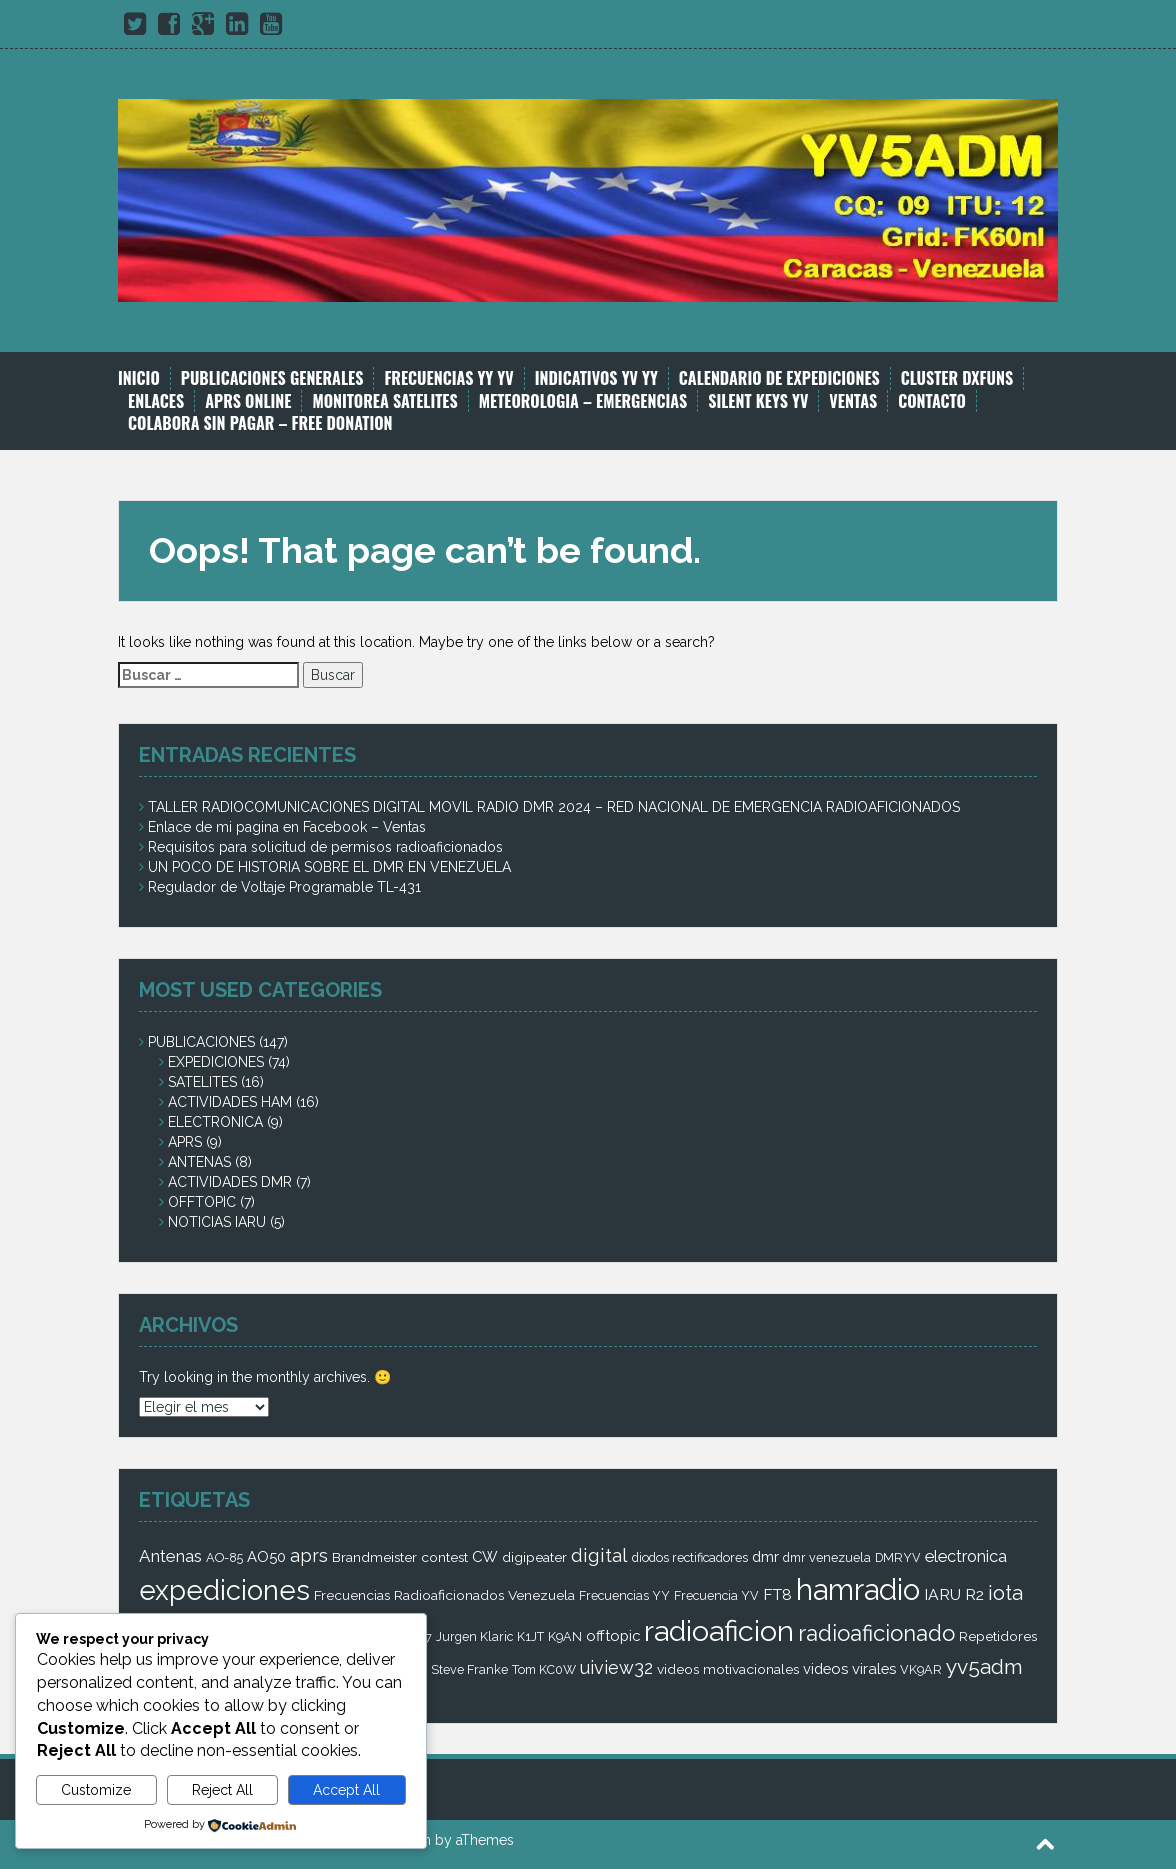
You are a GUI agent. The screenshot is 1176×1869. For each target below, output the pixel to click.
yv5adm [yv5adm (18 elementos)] (984, 1666)
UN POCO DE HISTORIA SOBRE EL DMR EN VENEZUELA (329, 867)
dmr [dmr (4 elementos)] (765, 1556)
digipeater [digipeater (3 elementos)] (534, 1557)
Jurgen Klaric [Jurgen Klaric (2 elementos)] (474, 1636)
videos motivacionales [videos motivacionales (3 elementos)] (728, 1669)
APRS (185, 1142)
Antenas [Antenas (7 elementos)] (170, 1556)
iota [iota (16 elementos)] (1005, 1593)
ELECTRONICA (215, 1122)
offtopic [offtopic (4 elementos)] (613, 1635)
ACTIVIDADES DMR (230, 1182)
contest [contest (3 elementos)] (444, 1557)
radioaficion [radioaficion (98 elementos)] (719, 1631)
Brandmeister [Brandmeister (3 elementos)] (374, 1557)
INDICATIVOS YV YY (596, 378)
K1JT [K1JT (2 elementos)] (530, 1636)
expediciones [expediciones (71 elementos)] (224, 1590)
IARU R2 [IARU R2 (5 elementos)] (954, 1594)
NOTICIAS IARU (217, 1222)
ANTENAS (199, 1162)
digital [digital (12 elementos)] (599, 1555)
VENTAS (853, 401)
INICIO (139, 378)
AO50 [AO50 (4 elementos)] (266, 1556)
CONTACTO (932, 401)
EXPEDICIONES (216, 1062)
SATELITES (202, 1082)
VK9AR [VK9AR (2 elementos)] (921, 1669)
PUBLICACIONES (201, 1042)
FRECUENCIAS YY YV (448, 378)
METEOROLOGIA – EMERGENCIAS (583, 401)
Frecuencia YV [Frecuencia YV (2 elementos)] (716, 1595)
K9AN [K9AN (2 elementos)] (565, 1636)
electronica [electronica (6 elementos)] (966, 1556)
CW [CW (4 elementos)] (485, 1556)
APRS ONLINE (248, 401)
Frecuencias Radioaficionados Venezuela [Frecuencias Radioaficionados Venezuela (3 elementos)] (444, 1595)
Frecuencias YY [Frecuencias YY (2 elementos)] (624, 1595)
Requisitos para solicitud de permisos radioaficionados (325, 847)
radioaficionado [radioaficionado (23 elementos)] (876, 1633)
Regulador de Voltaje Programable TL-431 (284, 887)
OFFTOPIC (202, 1202)
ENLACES (156, 401)
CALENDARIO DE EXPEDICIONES (779, 378)
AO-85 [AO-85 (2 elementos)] (224, 1557)
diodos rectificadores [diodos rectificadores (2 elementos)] (690, 1557)
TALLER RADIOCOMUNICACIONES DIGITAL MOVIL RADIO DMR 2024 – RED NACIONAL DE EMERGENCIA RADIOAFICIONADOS (554, 807)
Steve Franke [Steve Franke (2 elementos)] (469, 1669)
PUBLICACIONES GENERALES (272, 378)
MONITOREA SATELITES (384, 401)
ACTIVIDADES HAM (230, 1102)
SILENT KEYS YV (758, 401)
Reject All (222, 1790)
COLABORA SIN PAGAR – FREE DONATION (260, 423)
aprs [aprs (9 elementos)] (309, 1555)
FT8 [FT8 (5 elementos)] (777, 1594)
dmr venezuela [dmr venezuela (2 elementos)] (827, 1557)
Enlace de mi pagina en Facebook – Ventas (287, 827)
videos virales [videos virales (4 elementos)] (849, 1668)
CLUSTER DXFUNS (957, 378)
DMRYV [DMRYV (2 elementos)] (898, 1557)
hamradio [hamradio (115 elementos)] (858, 1589)
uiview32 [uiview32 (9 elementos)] (616, 1667)
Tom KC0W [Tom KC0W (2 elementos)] (544, 1669)
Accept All (346, 1790)
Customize (96, 1790)
